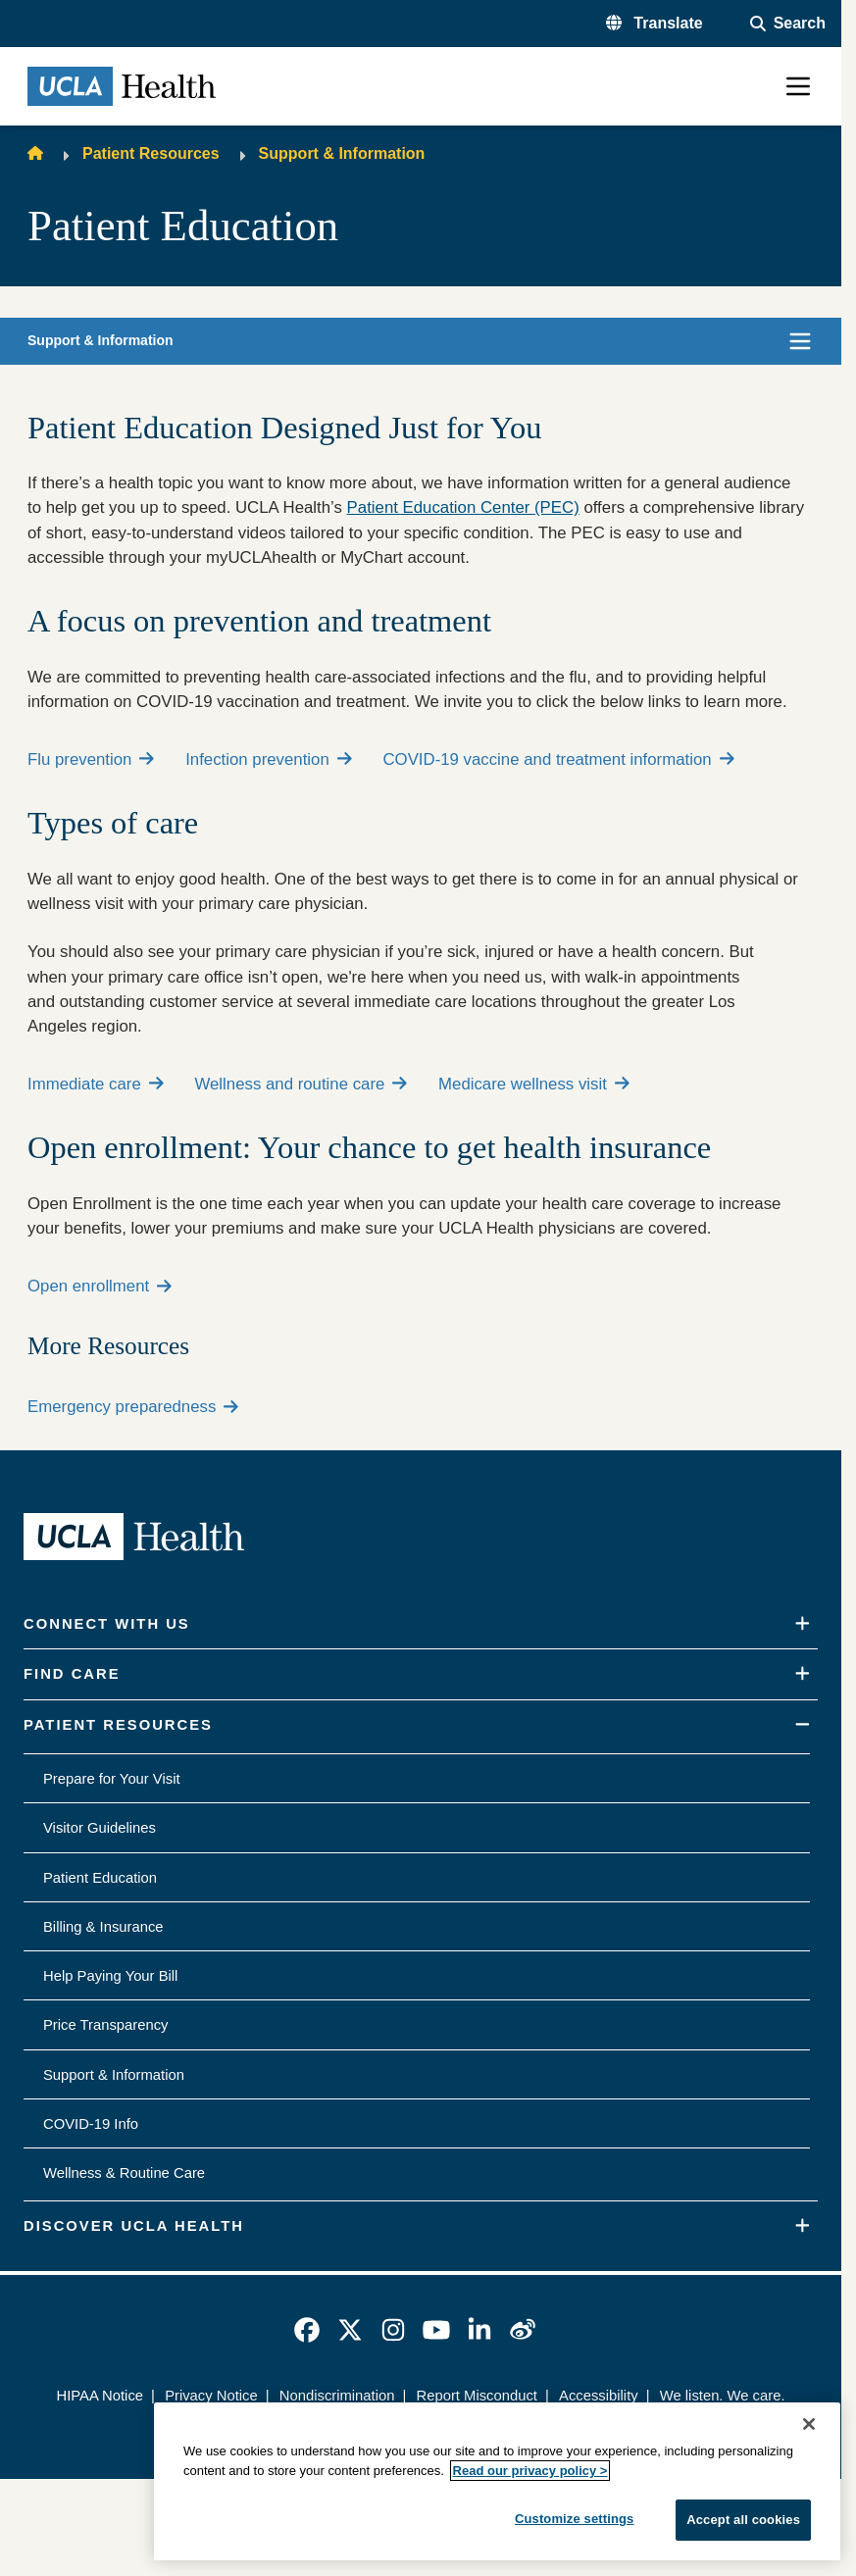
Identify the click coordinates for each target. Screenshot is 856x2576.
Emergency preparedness (132, 1406)
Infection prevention (268, 759)
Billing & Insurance (103, 1927)
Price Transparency (105, 2025)
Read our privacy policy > (530, 2470)
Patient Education (100, 1878)
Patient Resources (151, 153)
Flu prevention (90, 759)
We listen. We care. (722, 2395)
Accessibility (598, 2395)
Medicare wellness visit (533, 1084)
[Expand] (802, 1624)
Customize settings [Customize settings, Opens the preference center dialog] (574, 2518)
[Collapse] (802, 1725)
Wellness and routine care (300, 1084)
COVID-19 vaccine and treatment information (557, 759)
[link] (307, 2330)
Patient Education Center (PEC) (463, 507)
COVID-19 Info (90, 2124)
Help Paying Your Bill (110, 1976)
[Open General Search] (788, 23)
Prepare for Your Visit (111, 1779)
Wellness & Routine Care (124, 2173)
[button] (654, 23)
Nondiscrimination (337, 2395)
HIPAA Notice (99, 2395)
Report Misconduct (477, 2395)
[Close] (809, 2424)
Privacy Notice (211, 2395)
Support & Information (342, 153)
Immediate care (95, 1084)
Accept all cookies (743, 2519)
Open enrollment (99, 1286)
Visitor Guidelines (99, 1828)
